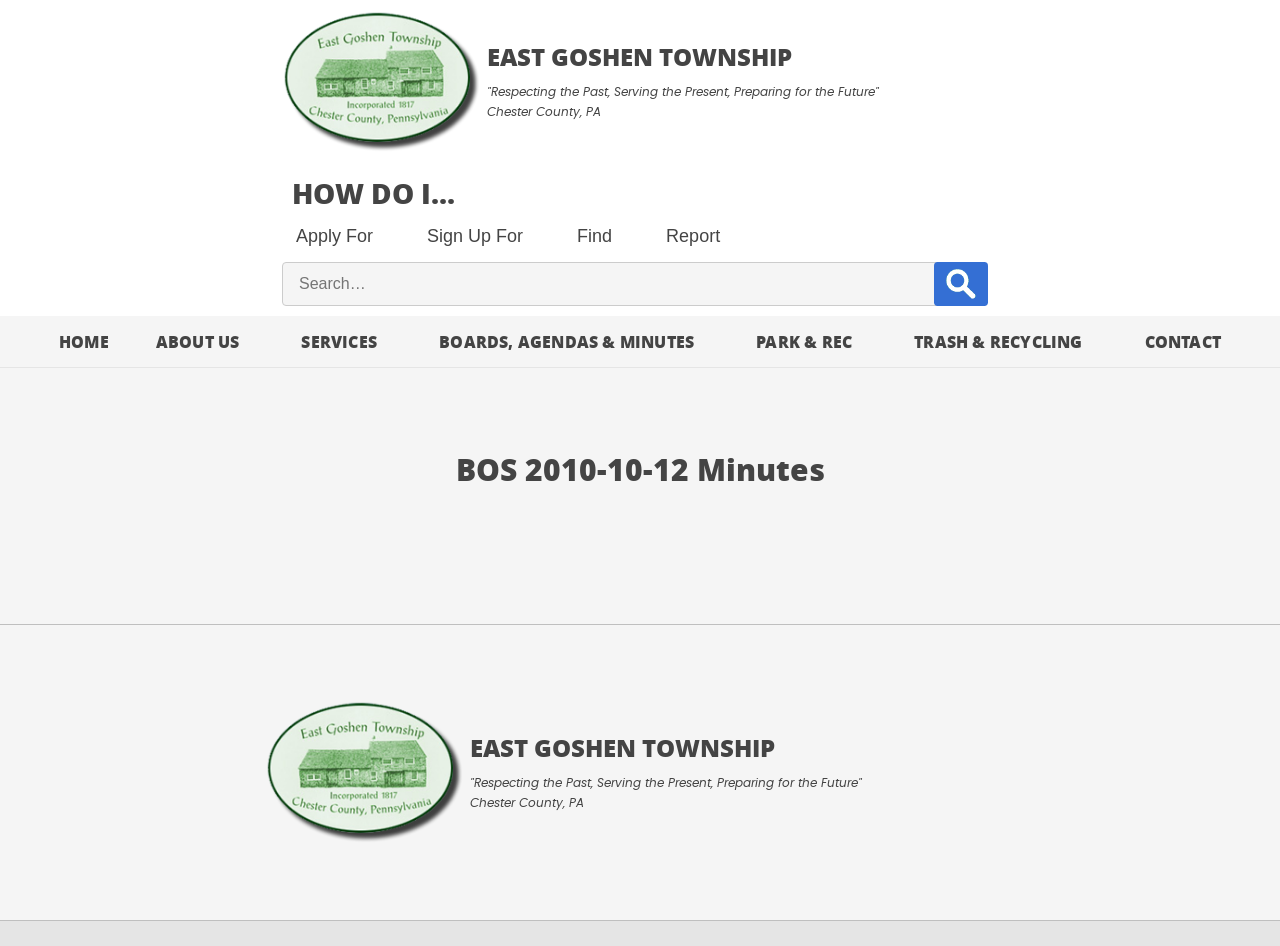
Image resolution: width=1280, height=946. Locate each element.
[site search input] (934, 139)
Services (339, 196)
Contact (1183, 196)
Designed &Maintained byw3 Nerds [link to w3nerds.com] (1189, 857)
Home (84, 196)
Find (952, 90)
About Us (198, 196)
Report (1051, 90)
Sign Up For (833, 90)
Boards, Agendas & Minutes (566, 196)
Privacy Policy (265, 882)
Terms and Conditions (107, 882)
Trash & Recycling (998, 196)
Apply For (692, 90)
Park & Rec (804, 196)
